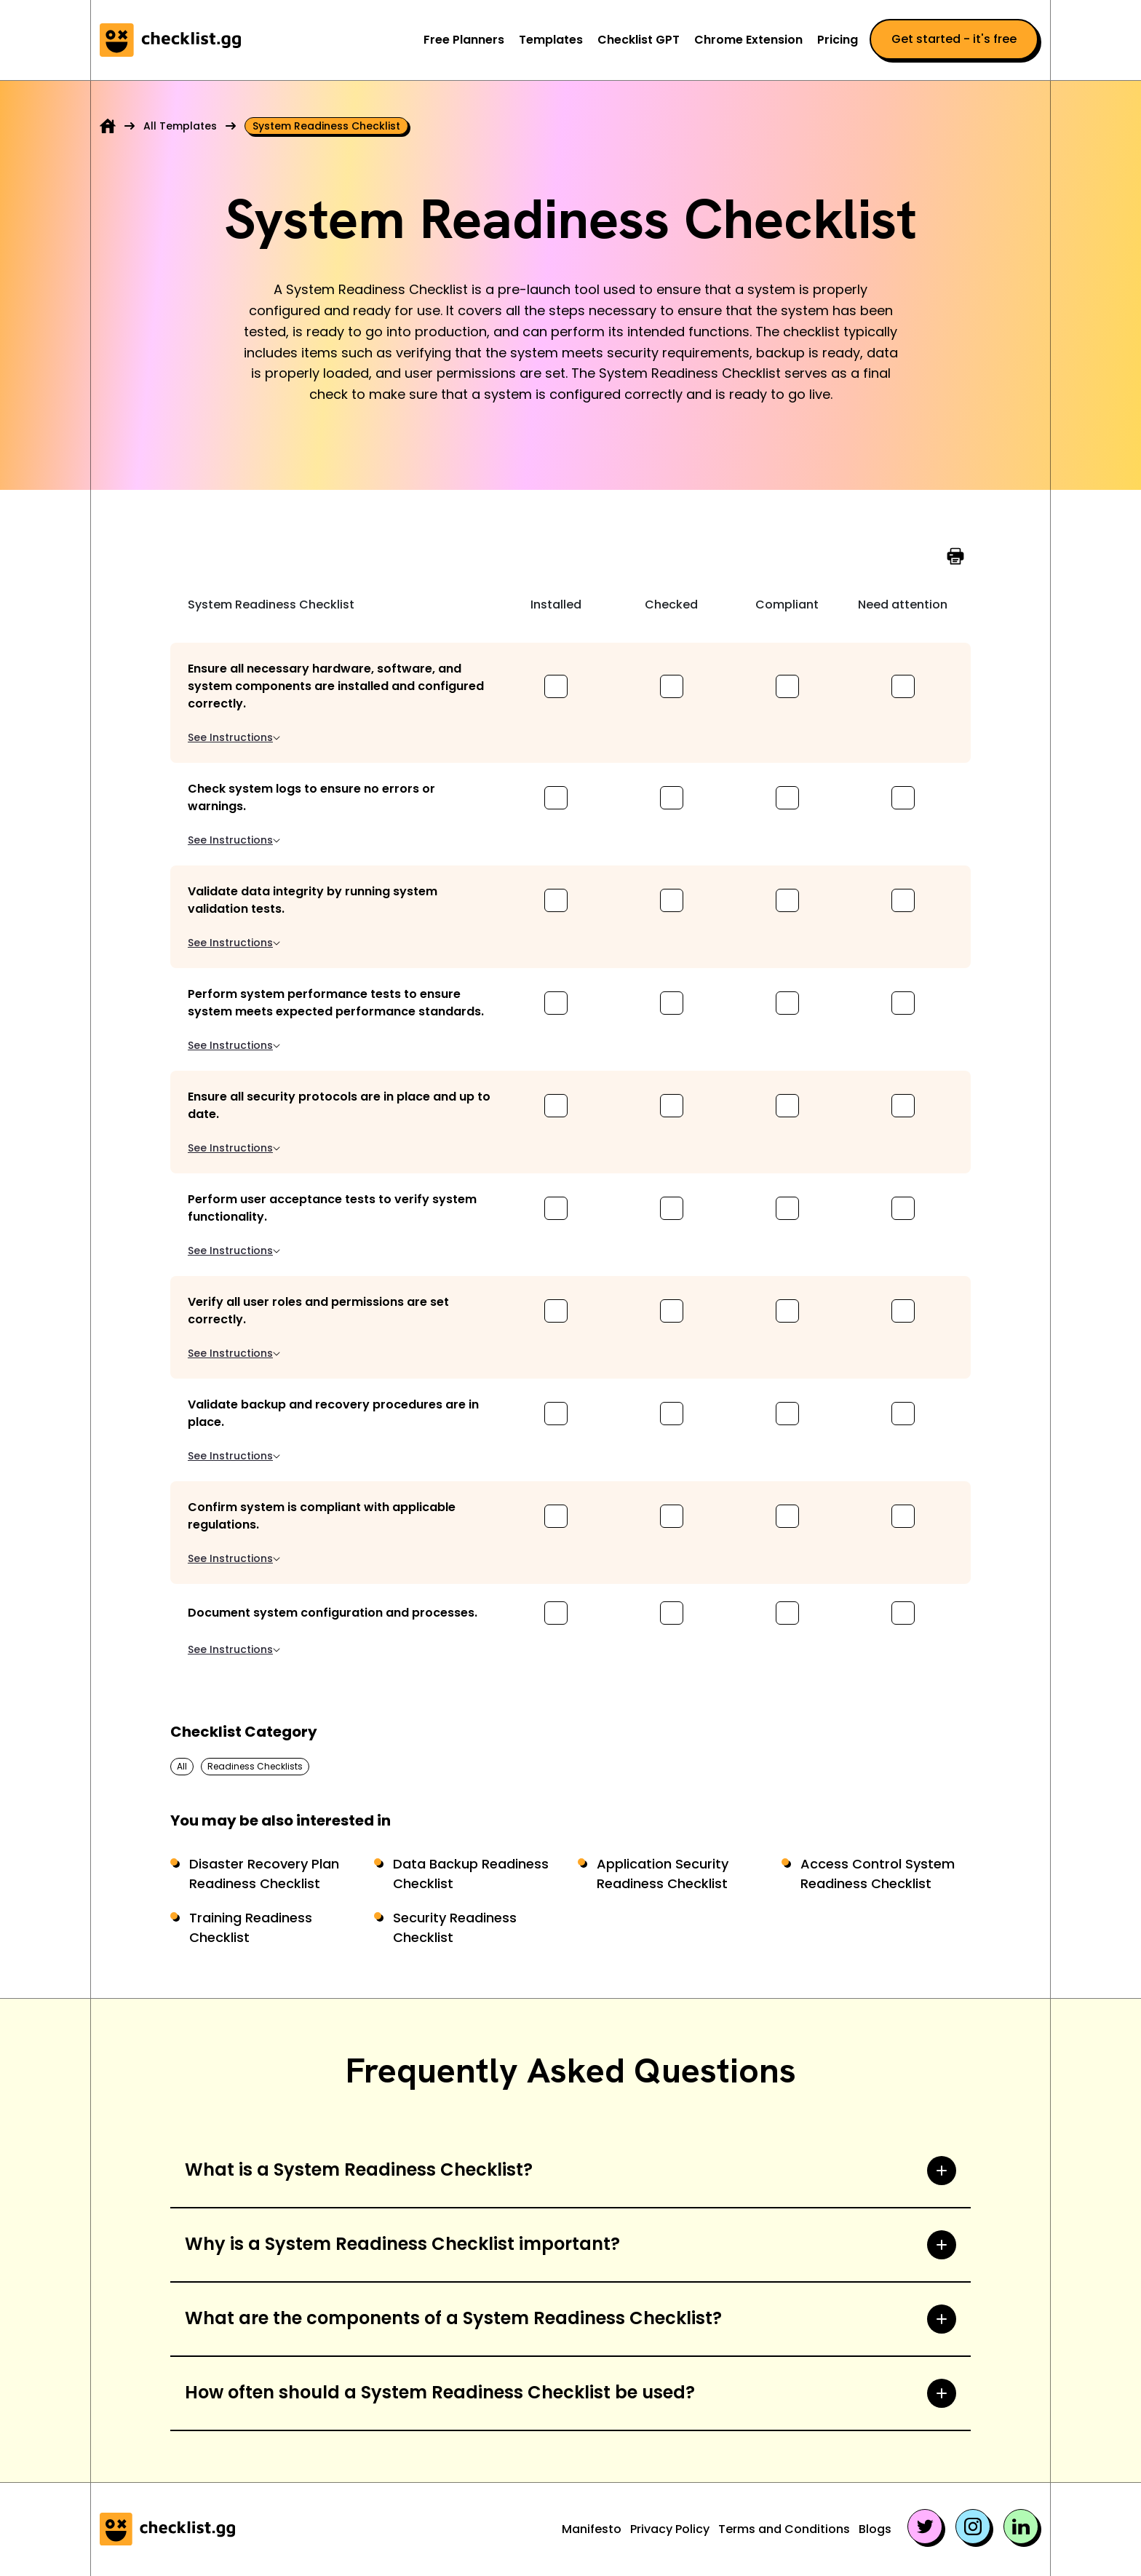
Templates (551, 39)
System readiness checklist (326, 126)
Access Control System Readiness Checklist (877, 1874)
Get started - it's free (954, 39)
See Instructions (234, 737)
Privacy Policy (669, 2529)
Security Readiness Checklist (455, 1927)
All (182, 1766)
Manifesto (591, 2529)
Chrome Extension (748, 39)
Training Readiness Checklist (250, 1927)
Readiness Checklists (255, 1766)
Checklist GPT (638, 39)
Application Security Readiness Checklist (662, 1874)
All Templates (180, 126)
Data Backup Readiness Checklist (471, 1874)
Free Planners (464, 39)
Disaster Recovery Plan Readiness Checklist (264, 1874)
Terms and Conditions (784, 2529)
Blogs (875, 2529)
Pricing (837, 39)
